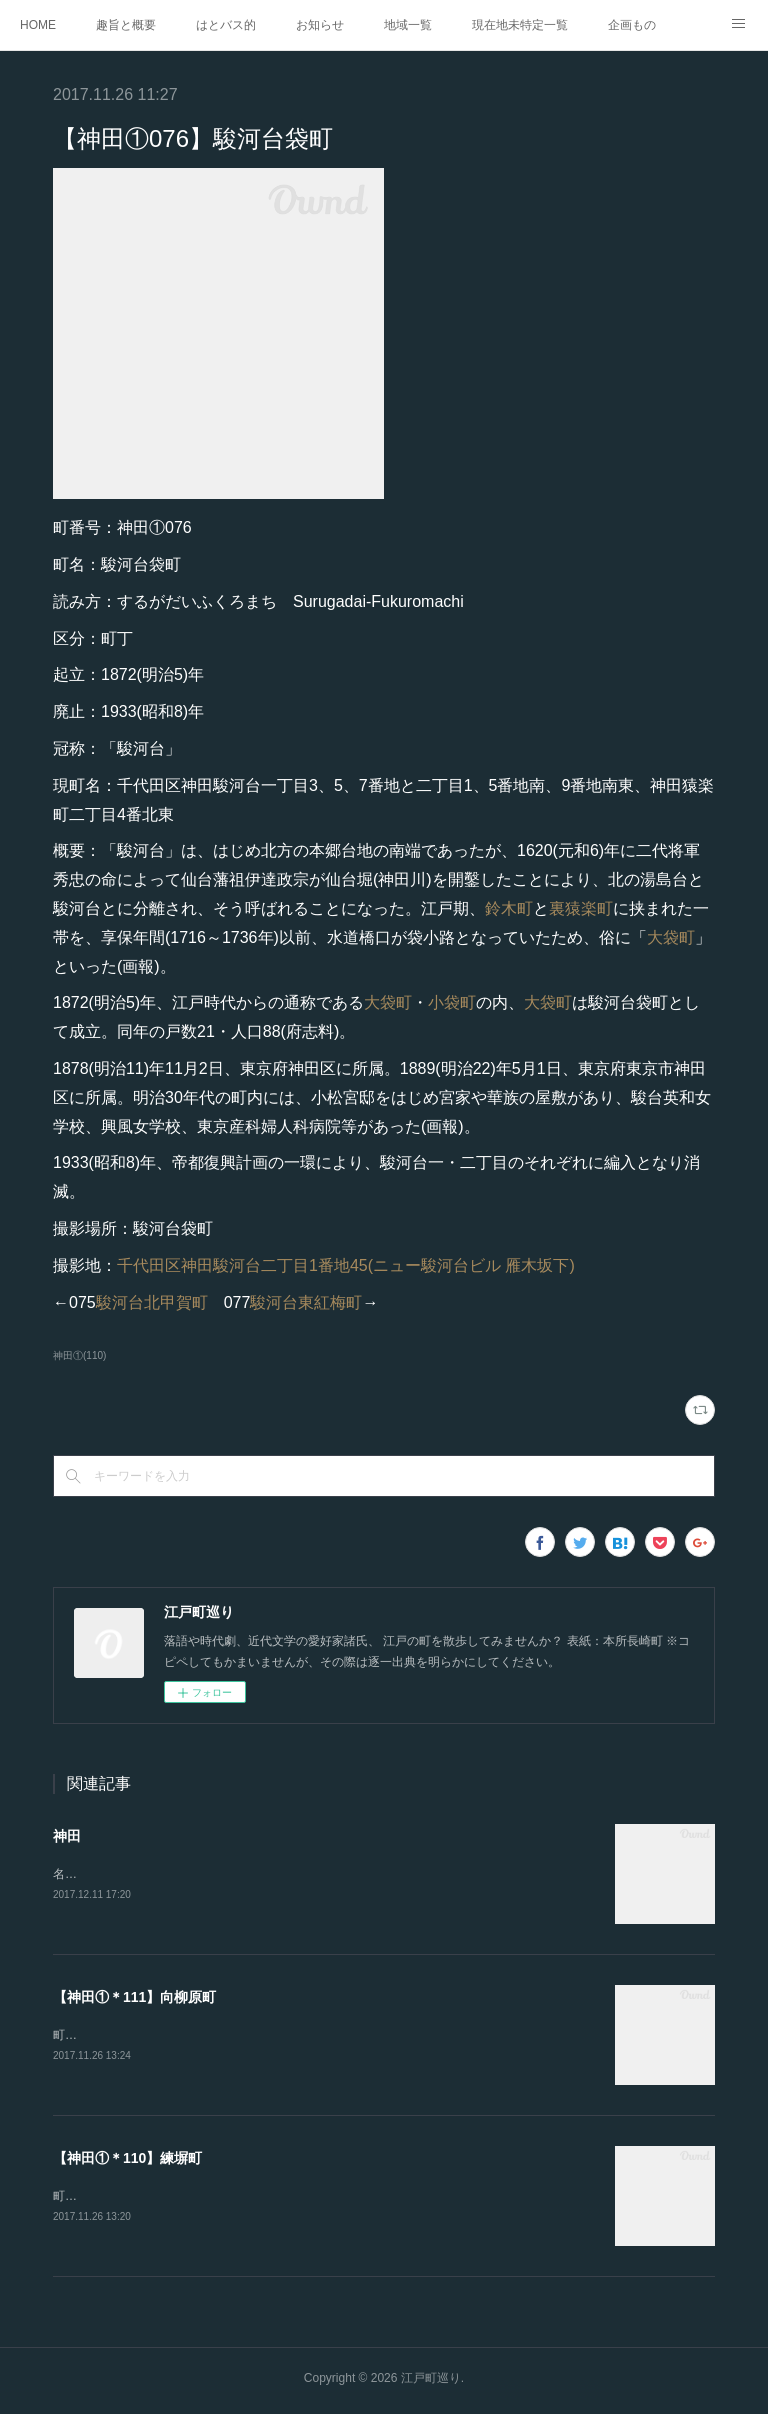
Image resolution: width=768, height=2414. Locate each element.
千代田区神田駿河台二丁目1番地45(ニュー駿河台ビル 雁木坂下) (346, 1265)
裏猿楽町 (581, 908)
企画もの (632, 25)
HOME (38, 25)
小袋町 (452, 1002)
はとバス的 (226, 25)
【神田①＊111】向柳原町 (134, 1998)
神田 (67, 1836)
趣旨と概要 (126, 25)
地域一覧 (408, 25)
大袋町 (671, 937)
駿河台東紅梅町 (306, 1302)
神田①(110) (79, 1355)
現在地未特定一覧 (520, 25)
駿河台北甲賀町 (152, 1302)
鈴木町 (509, 908)
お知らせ (320, 25)
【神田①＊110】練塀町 (127, 2161)
